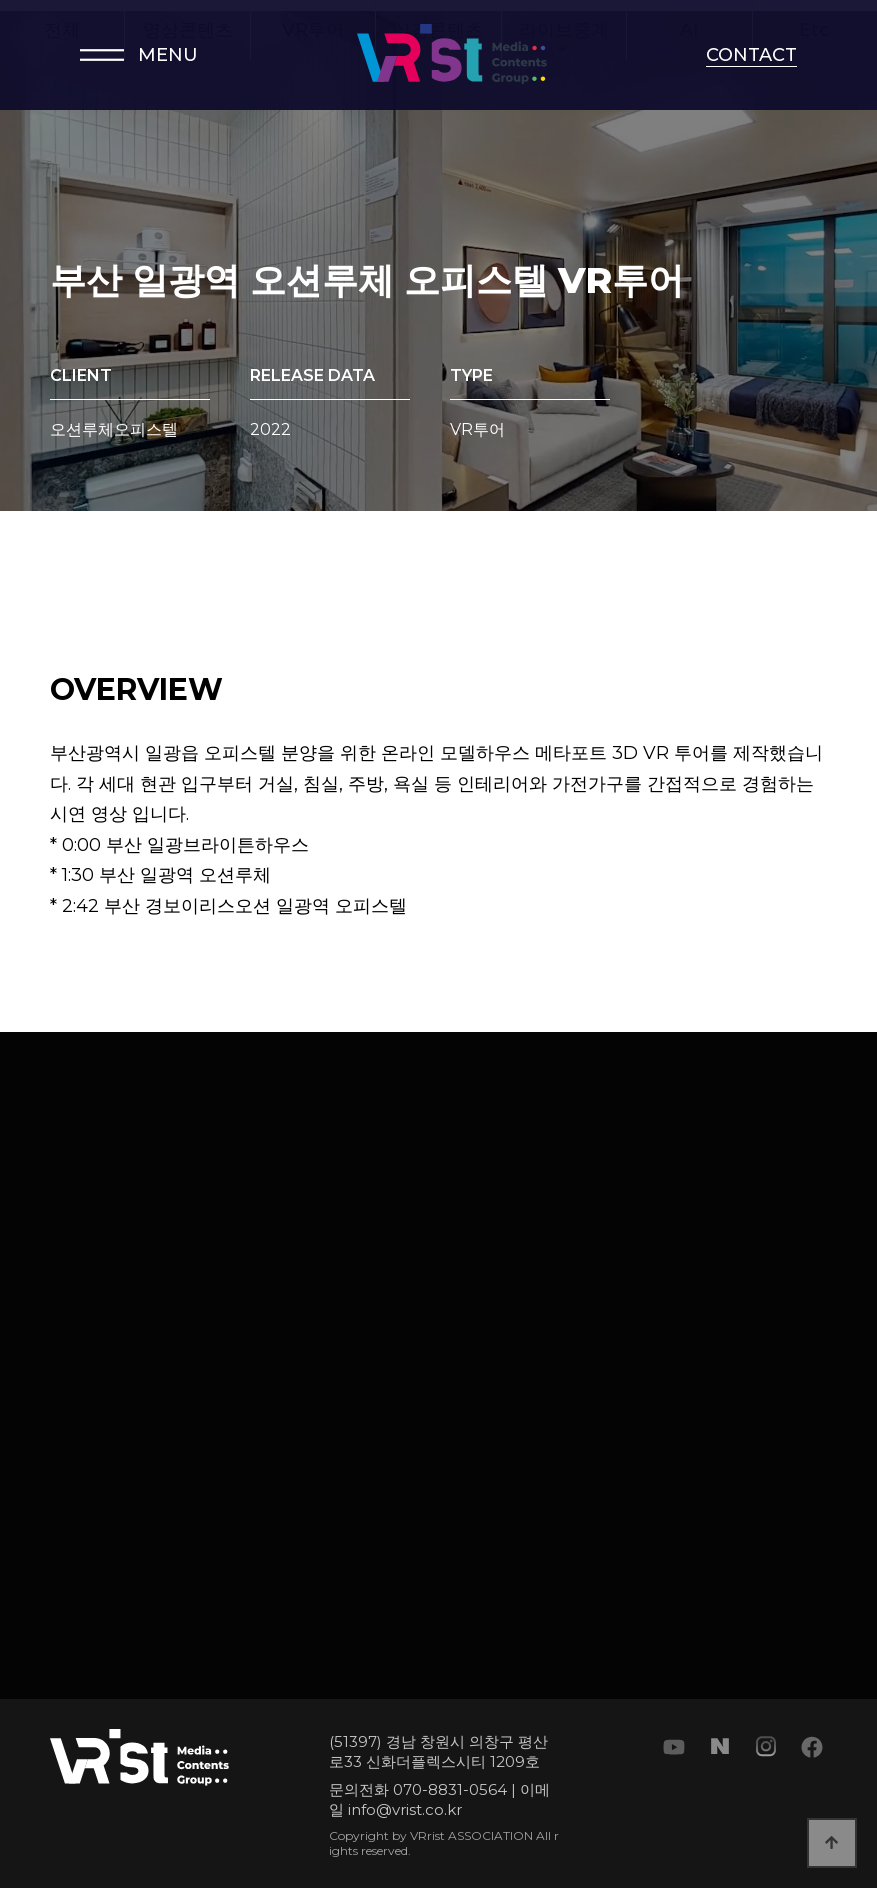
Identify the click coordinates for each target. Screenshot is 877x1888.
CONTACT (751, 55)
